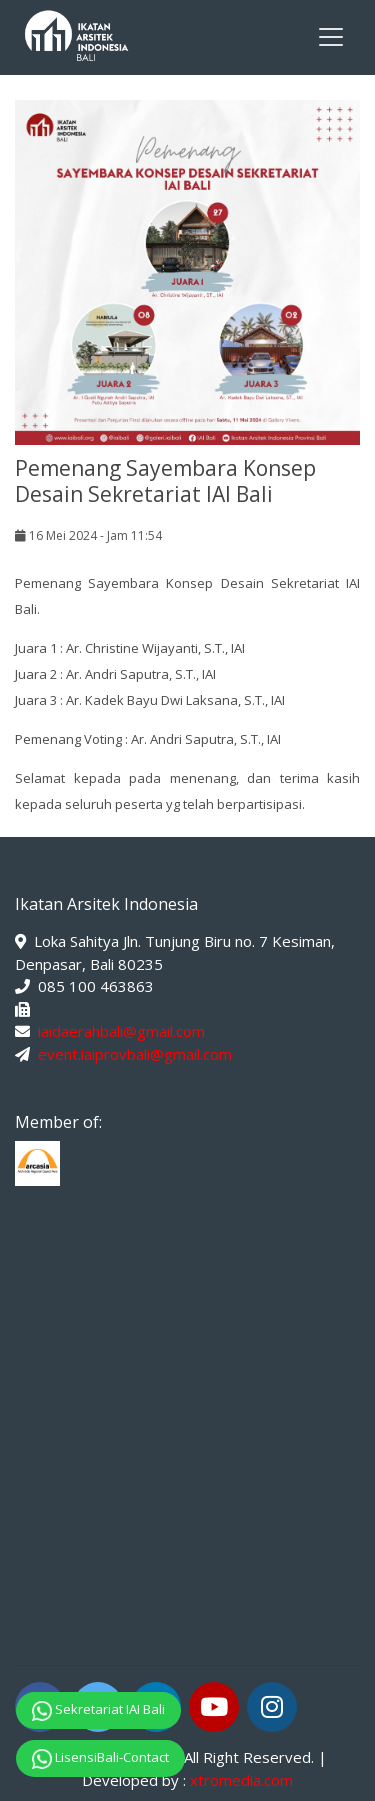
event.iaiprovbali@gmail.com (135, 1054)
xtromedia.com (241, 1780)
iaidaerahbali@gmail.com (121, 1031)
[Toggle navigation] (331, 37)
